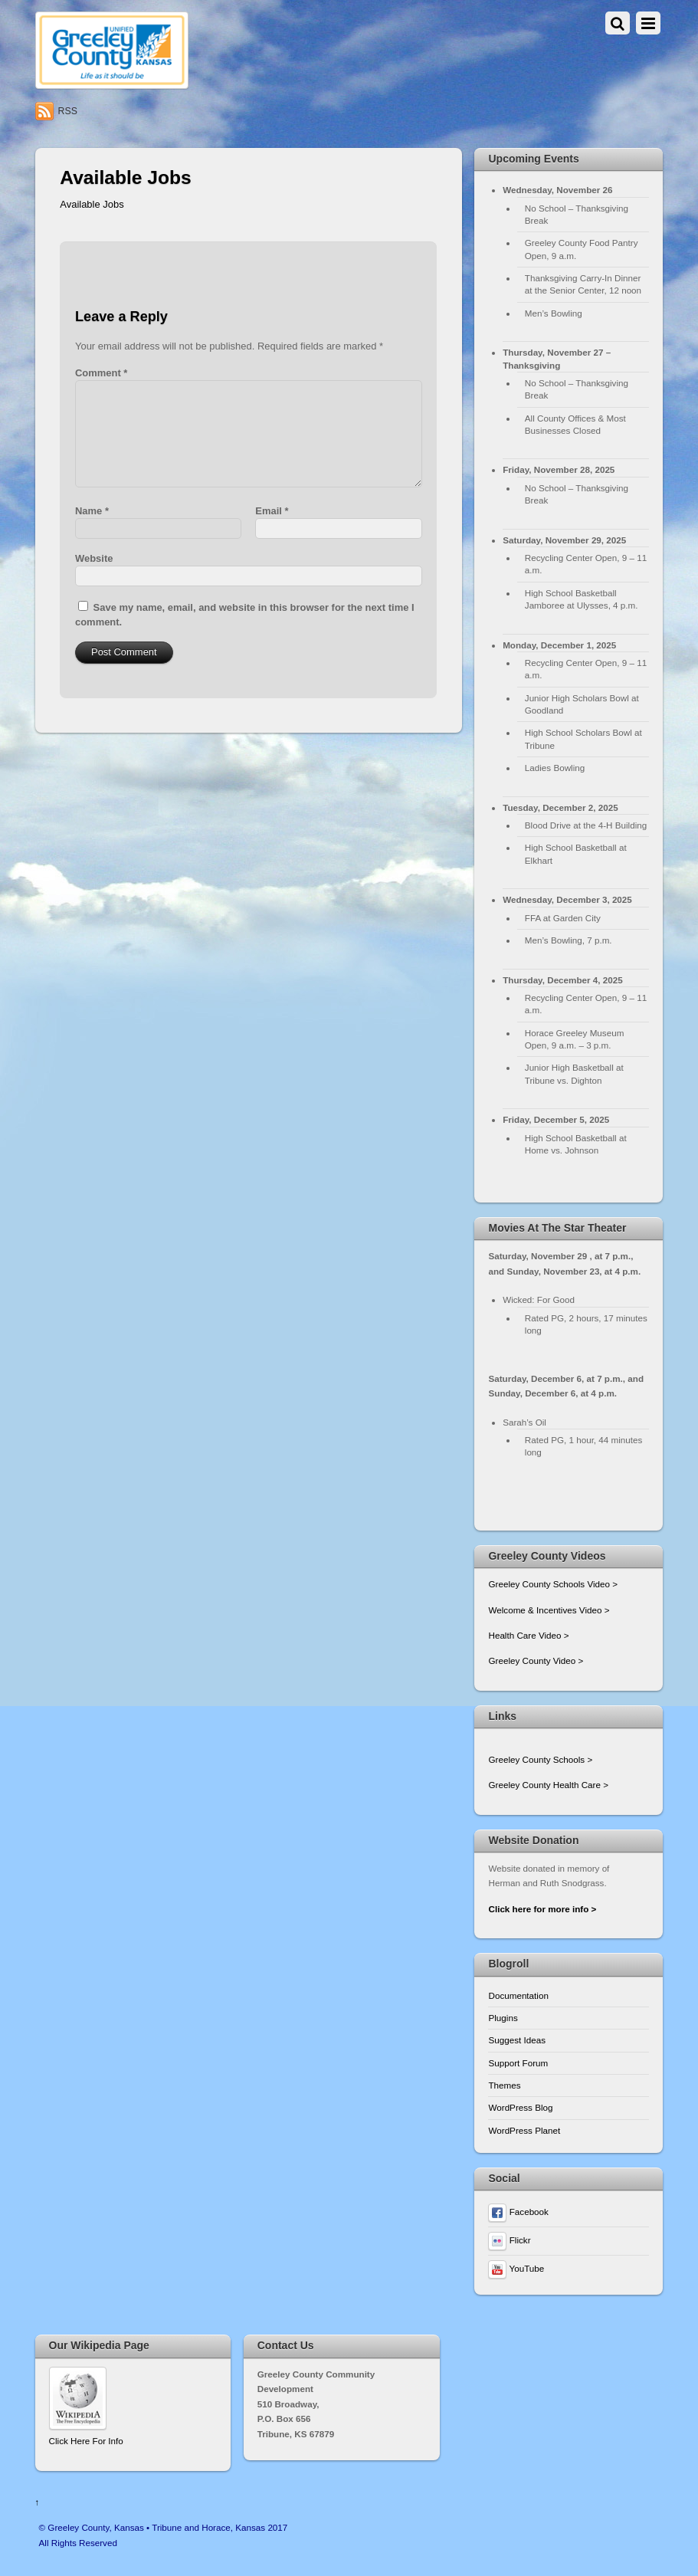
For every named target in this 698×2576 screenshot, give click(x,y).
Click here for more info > (542, 1909)
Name (92, 511)
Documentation (518, 1995)
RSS (67, 111)
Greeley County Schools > (540, 1759)
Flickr (509, 2240)
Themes (504, 2085)
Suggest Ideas (517, 2040)
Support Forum (518, 2063)
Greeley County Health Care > (548, 1785)
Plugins (502, 2018)
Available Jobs (91, 204)
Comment (101, 373)
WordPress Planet (524, 2130)
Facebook (518, 2212)
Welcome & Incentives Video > (548, 1610)
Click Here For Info (86, 2441)
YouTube (516, 2268)
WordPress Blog (520, 2107)
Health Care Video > (528, 1635)
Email (271, 511)
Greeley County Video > (535, 1660)
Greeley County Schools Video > (553, 1584)
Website (94, 558)
